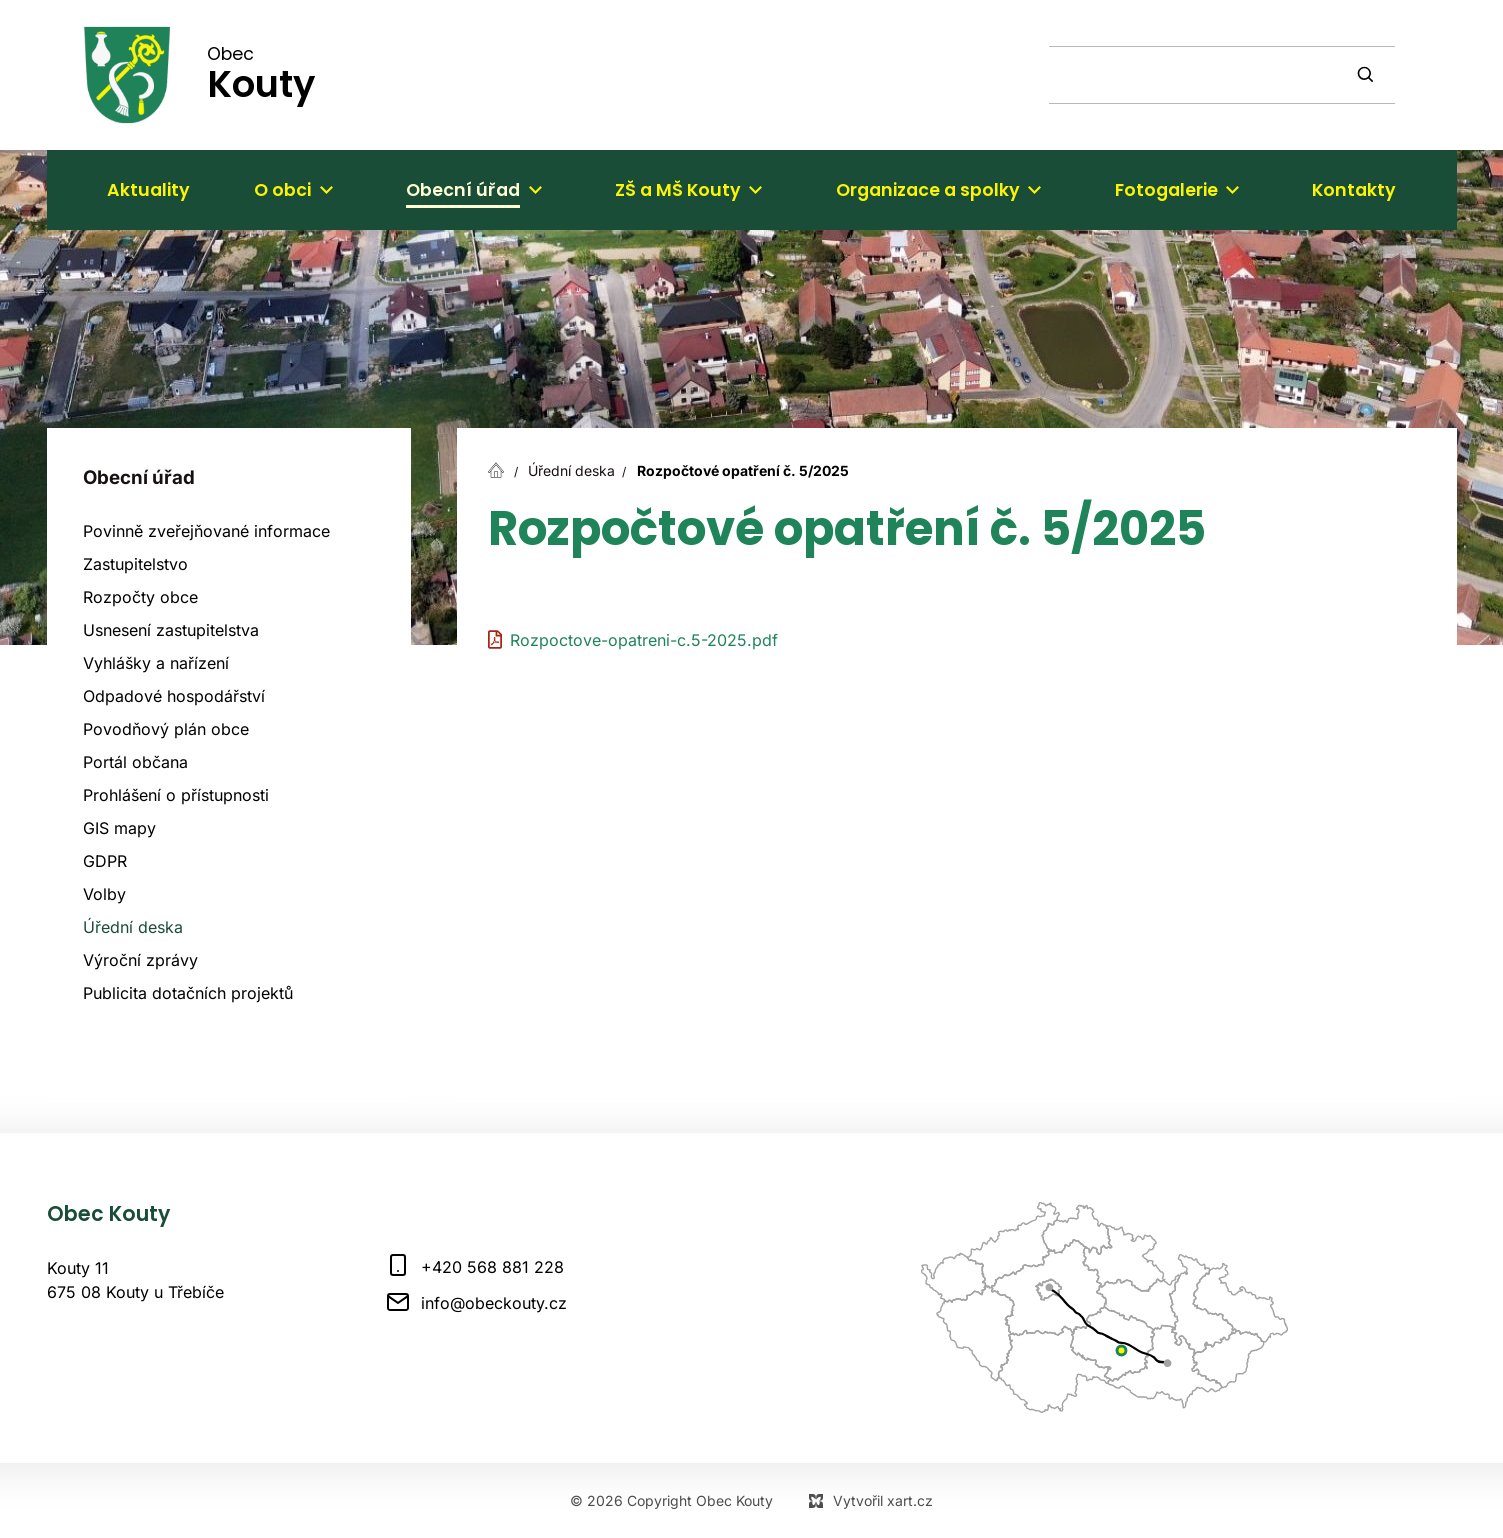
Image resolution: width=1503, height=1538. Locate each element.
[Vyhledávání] (1368, 75)
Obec (261, 73)
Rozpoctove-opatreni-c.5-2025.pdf (644, 640)
